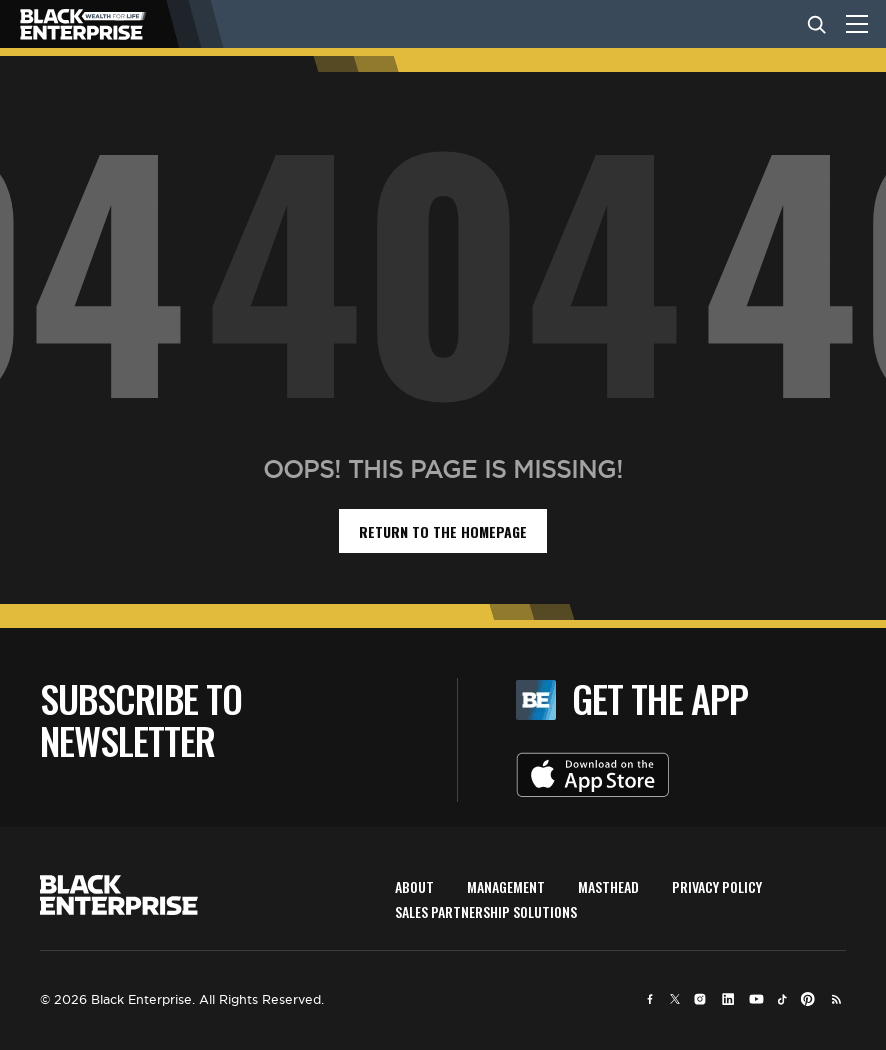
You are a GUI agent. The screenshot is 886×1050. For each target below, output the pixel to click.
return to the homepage (443, 531)
